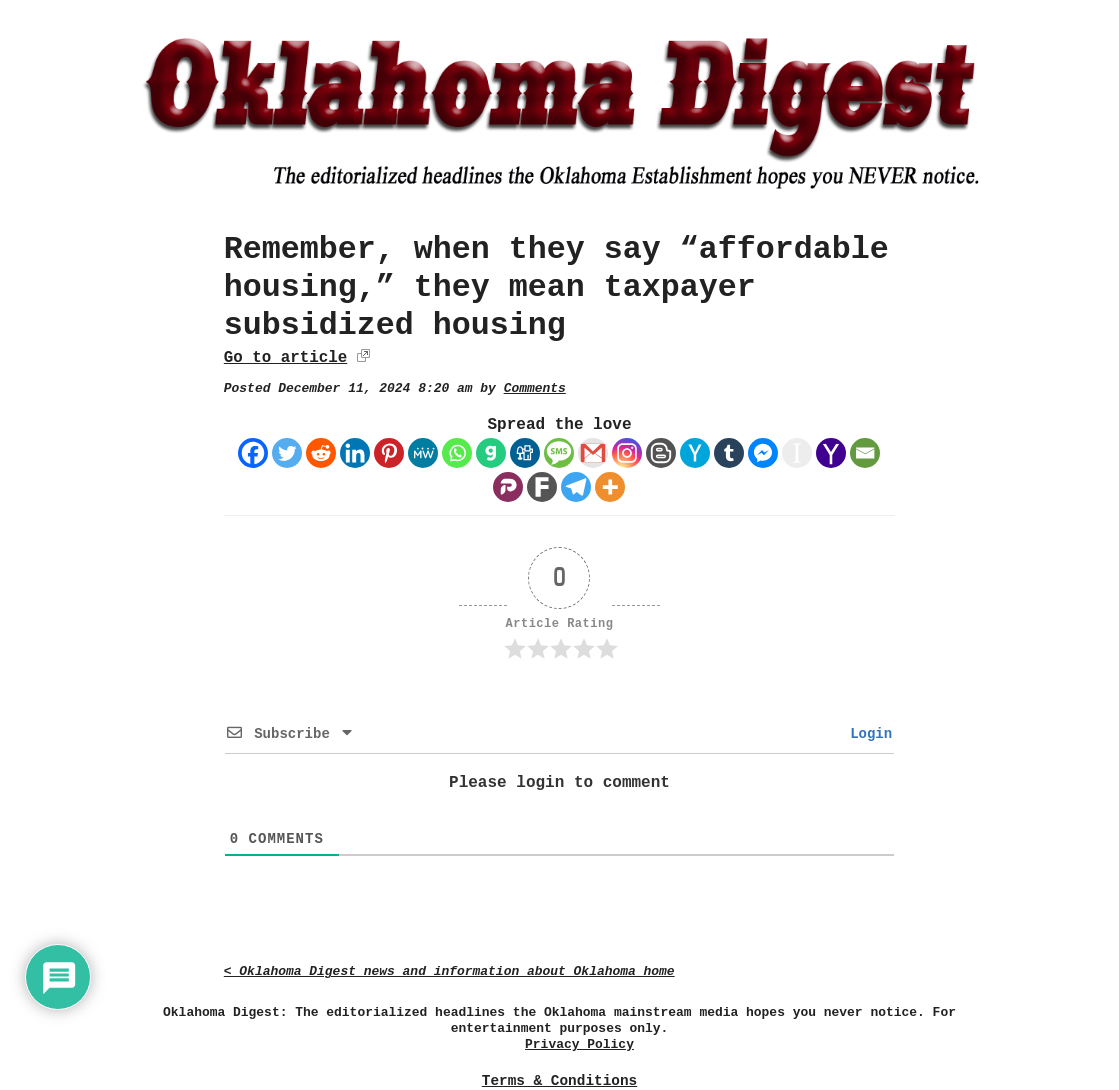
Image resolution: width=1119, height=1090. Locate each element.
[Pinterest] (389, 453)
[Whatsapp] (457, 453)
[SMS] (559, 453)
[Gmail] (593, 453)
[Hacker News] (695, 453)
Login (867, 734)
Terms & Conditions (559, 1081)
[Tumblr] (729, 453)
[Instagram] (627, 453)
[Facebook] (253, 453)
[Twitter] (287, 453)
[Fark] (542, 487)
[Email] (865, 453)
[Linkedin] (355, 453)
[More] (610, 487)
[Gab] (491, 453)
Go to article (285, 358)
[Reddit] (321, 453)
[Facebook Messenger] (763, 453)
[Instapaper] (797, 453)
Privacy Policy (579, 1044)
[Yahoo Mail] (831, 453)
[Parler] (508, 487)
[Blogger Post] (661, 453)
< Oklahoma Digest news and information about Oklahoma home (449, 971)
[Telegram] (576, 487)
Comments (535, 388)
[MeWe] (423, 453)
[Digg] (525, 453)
